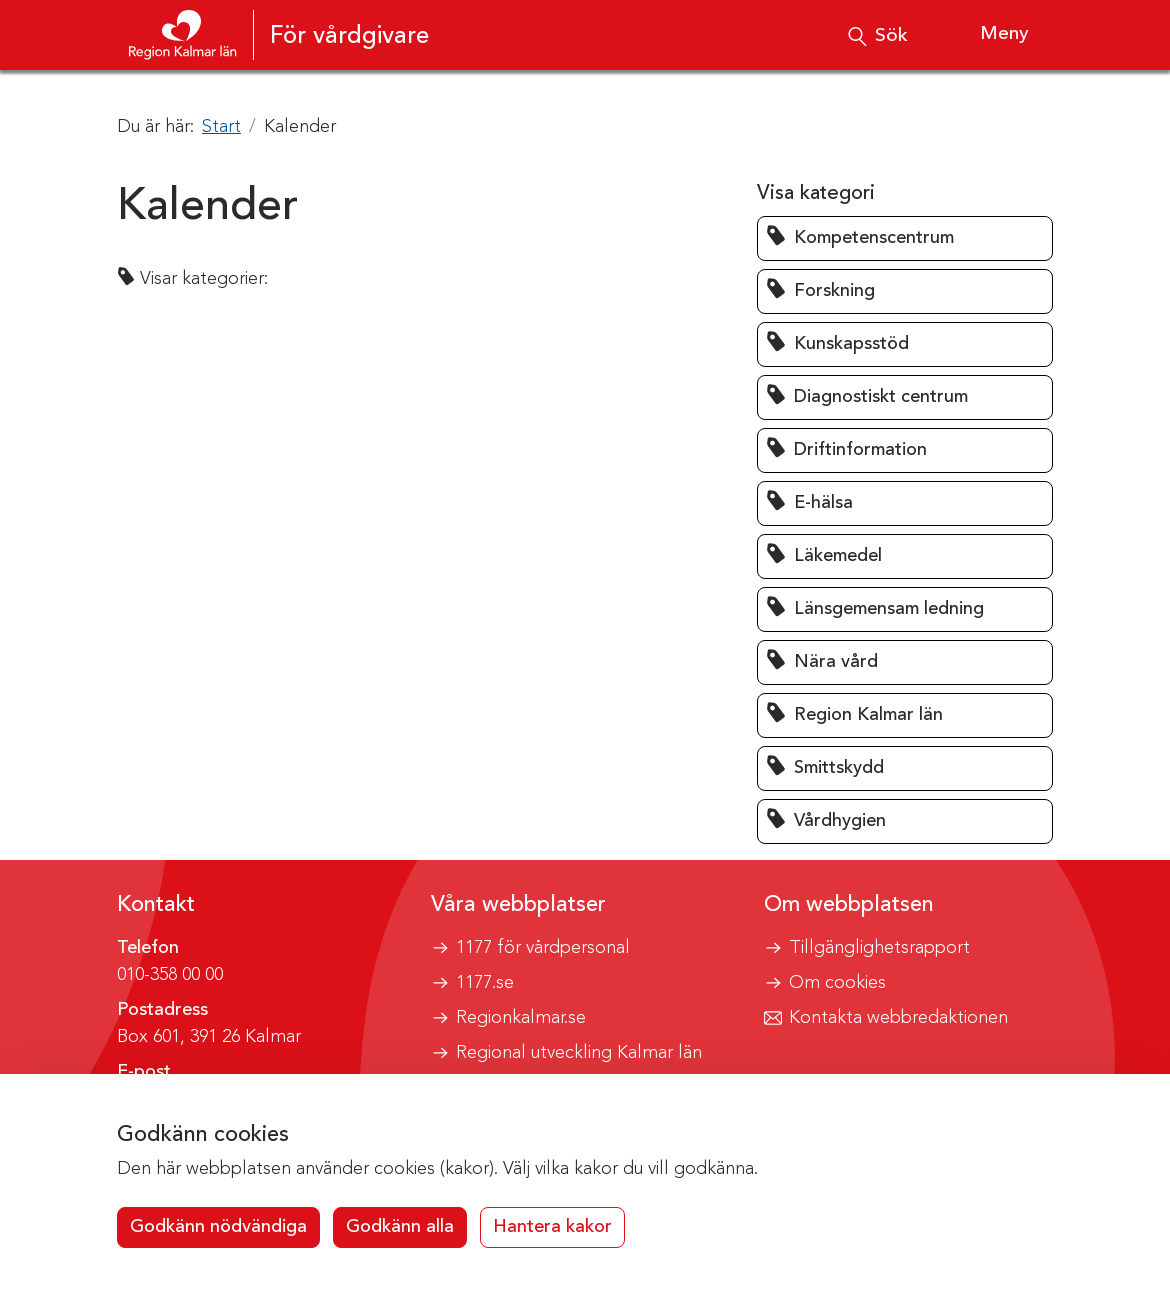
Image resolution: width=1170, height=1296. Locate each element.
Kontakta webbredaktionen (898, 1018)
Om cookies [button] (837, 983)
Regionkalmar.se (521, 1018)
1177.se (485, 983)
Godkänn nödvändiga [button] (218, 1227)
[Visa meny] (986, 35)
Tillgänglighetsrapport (879, 948)
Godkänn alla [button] (400, 1227)
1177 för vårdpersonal (543, 948)
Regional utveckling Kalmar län (579, 1053)
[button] (905, 238)
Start (221, 127)
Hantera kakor (552, 1227)
